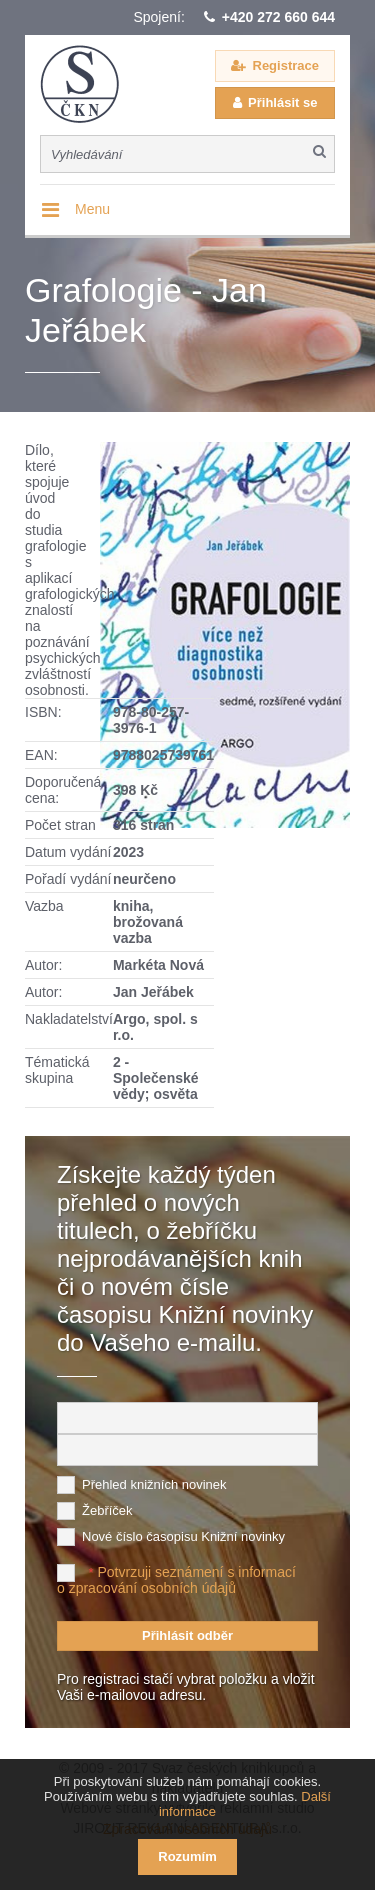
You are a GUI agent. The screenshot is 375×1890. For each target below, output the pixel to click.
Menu (92, 209)
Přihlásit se (282, 102)
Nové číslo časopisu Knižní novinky (183, 1536)
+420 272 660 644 (278, 17)
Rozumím (187, 1856)
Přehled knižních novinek (154, 1484)
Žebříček (107, 1510)
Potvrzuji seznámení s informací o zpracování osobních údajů (176, 1580)
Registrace (286, 65)
